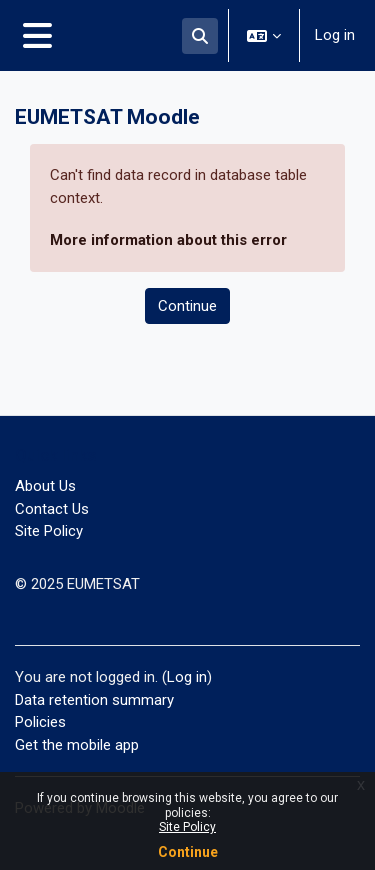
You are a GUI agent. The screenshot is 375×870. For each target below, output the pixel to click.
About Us (45, 486)
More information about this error (168, 240)
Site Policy (187, 827)
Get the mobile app (77, 745)
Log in (335, 35)
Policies (40, 722)
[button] (200, 36)
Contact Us (52, 509)
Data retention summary (94, 700)
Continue (188, 852)
